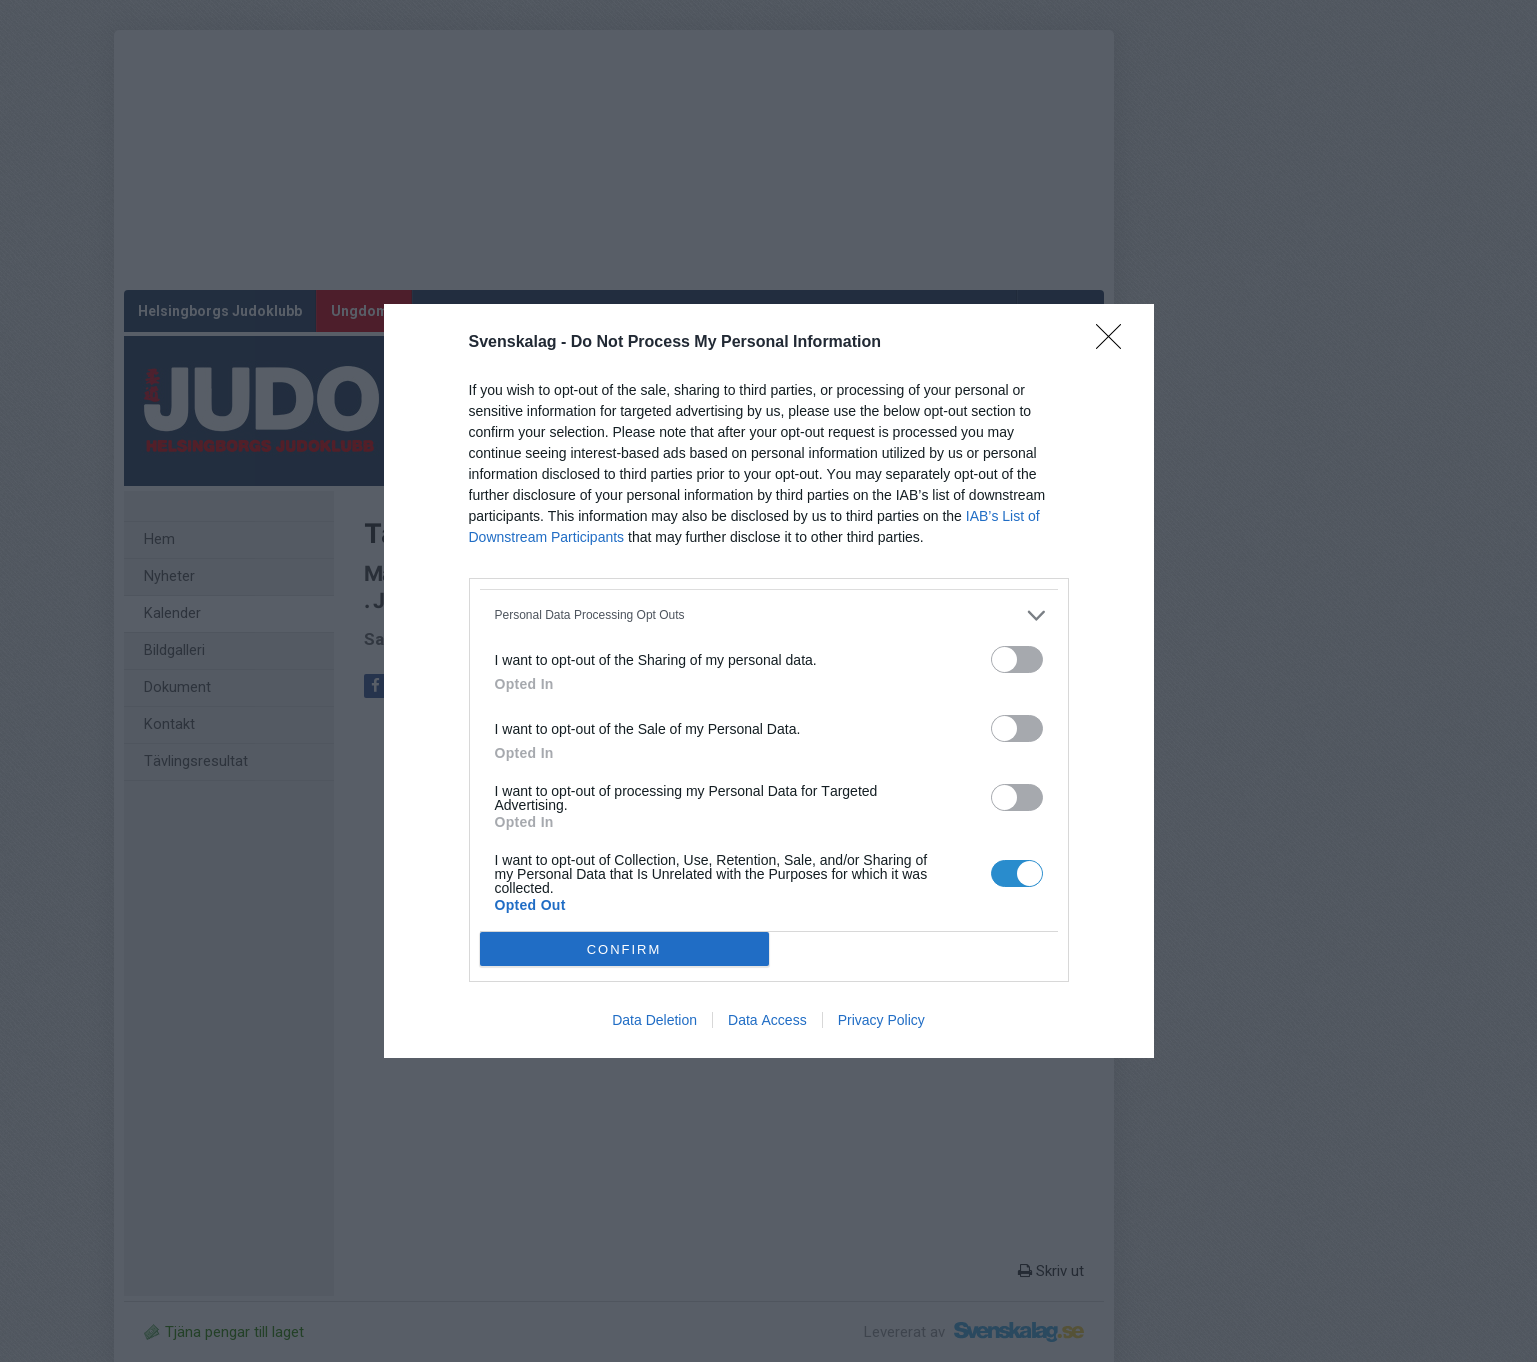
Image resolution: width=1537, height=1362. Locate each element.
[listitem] (769, 615)
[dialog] (769, 681)
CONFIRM (624, 949)
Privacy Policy (881, 1020)
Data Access (767, 1020)
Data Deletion (654, 1020)
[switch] (1017, 659)
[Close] (1115, 343)
